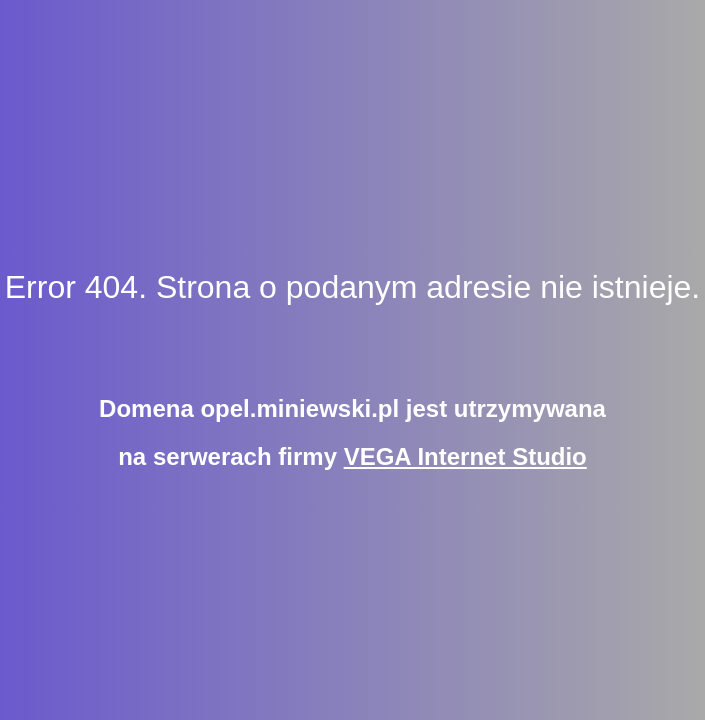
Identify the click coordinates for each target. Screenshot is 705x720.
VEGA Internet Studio (465, 456)
